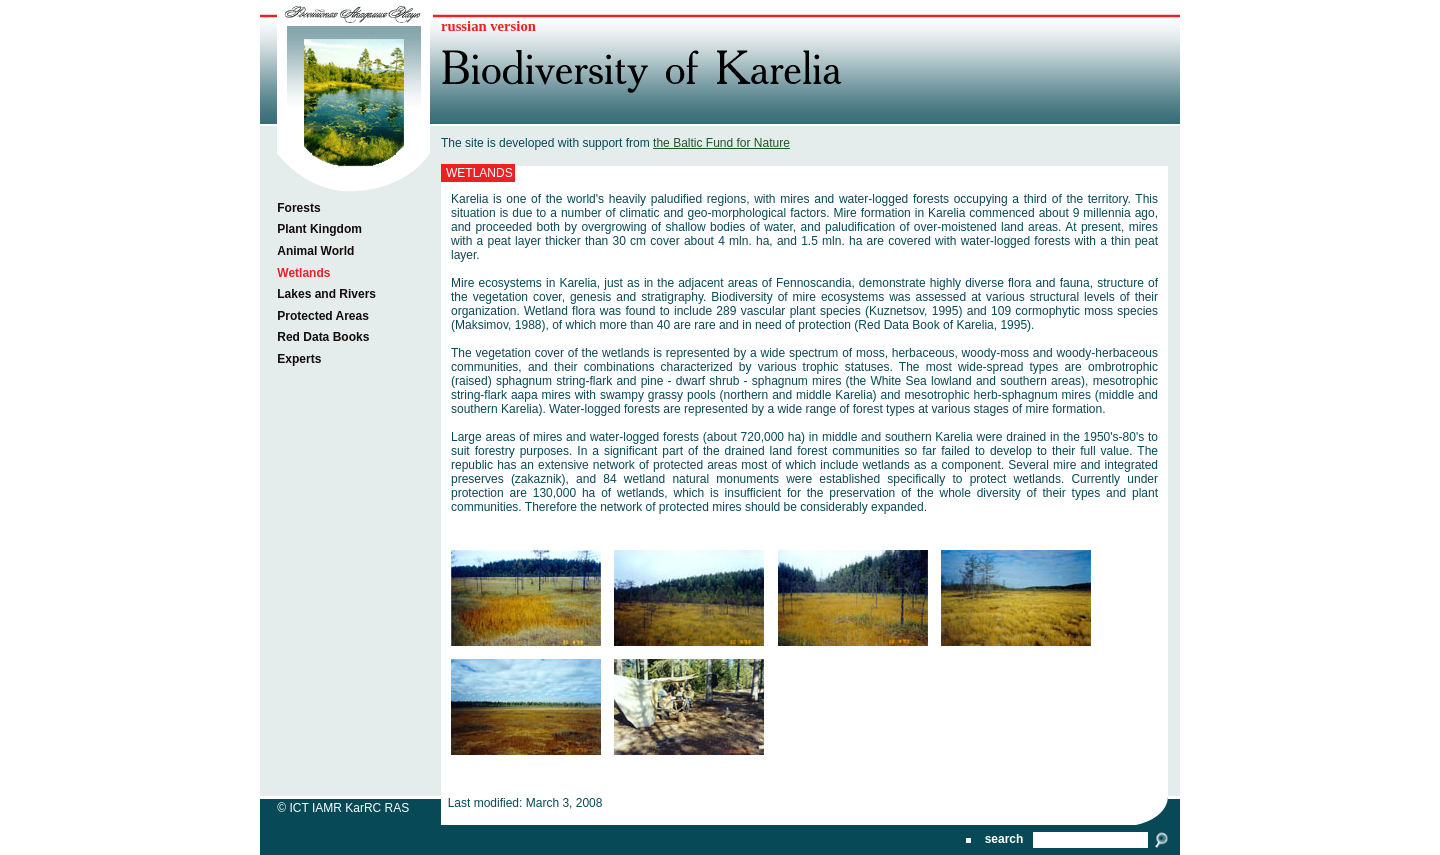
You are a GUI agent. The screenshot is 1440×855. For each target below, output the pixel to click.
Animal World (315, 251)
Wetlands (303, 273)
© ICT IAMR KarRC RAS (343, 808)
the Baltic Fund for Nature (721, 143)
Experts (299, 359)
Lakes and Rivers (326, 294)
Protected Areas (323, 316)
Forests (298, 208)
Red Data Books (323, 337)
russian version (488, 26)
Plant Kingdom (319, 229)
